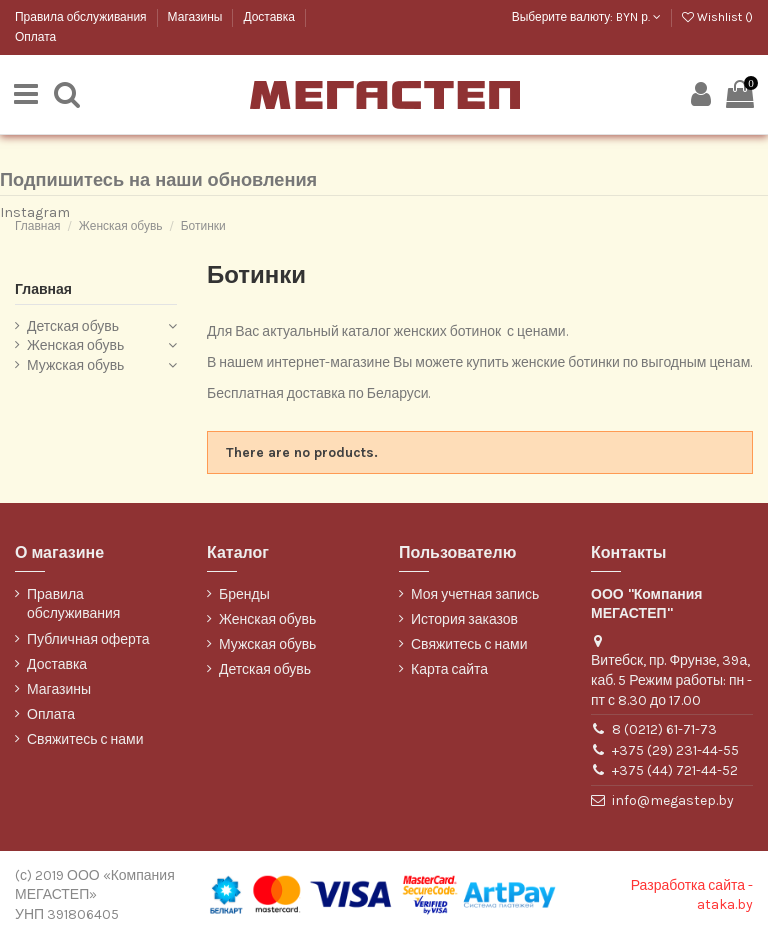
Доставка (270, 17)
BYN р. (638, 17)
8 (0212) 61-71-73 (664, 731)
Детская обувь (73, 327)
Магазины (197, 17)
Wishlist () (717, 17)
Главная (43, 290)
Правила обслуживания (82, 17)
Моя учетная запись (475, 595)
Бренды (244, 595)
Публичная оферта (88, 640)
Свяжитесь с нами (85, 741)
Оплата (35, 37)
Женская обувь (75, 347)
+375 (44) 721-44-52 (675, 772)
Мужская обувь (75, 366)
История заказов (464, 620)
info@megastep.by (673, 802)
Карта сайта (449, 671)
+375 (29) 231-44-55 (675, 751)
